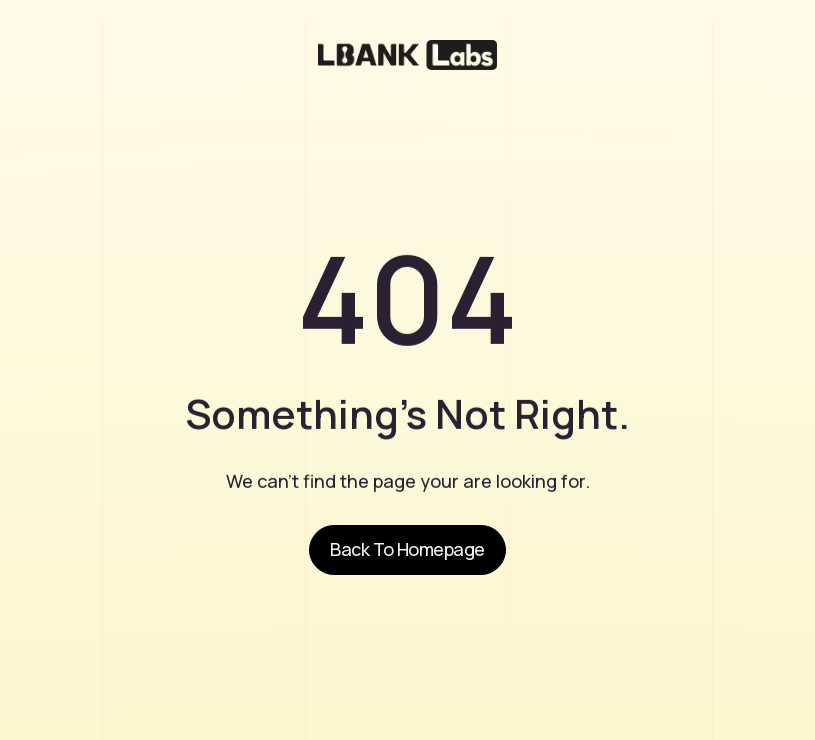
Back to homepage (407, 549)
